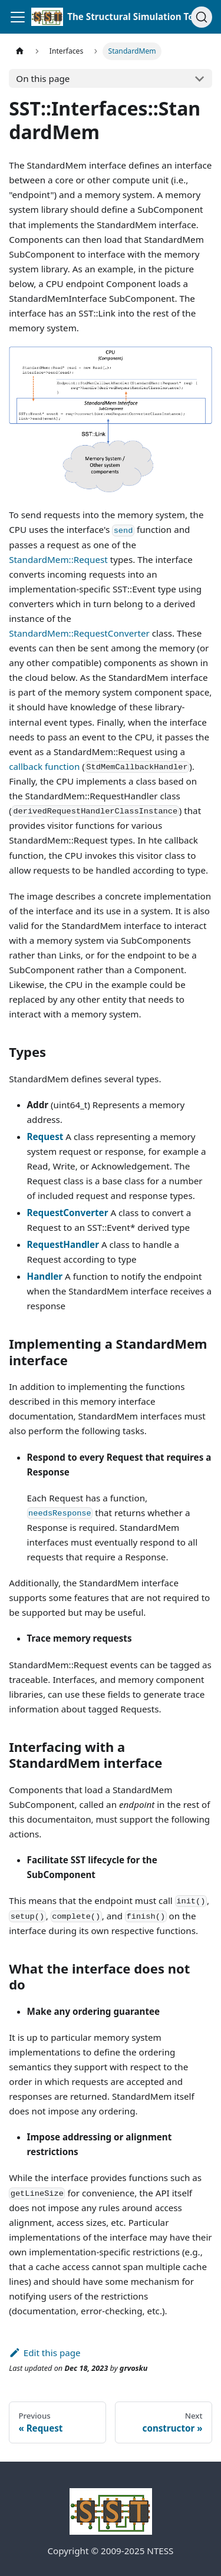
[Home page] (19, 51)
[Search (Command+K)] (201, 17)
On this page (43, 78)
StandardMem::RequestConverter (79, 633)
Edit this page (44, 2352)
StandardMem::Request (58, 559)
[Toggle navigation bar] (18, 17)
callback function (44, 766)
